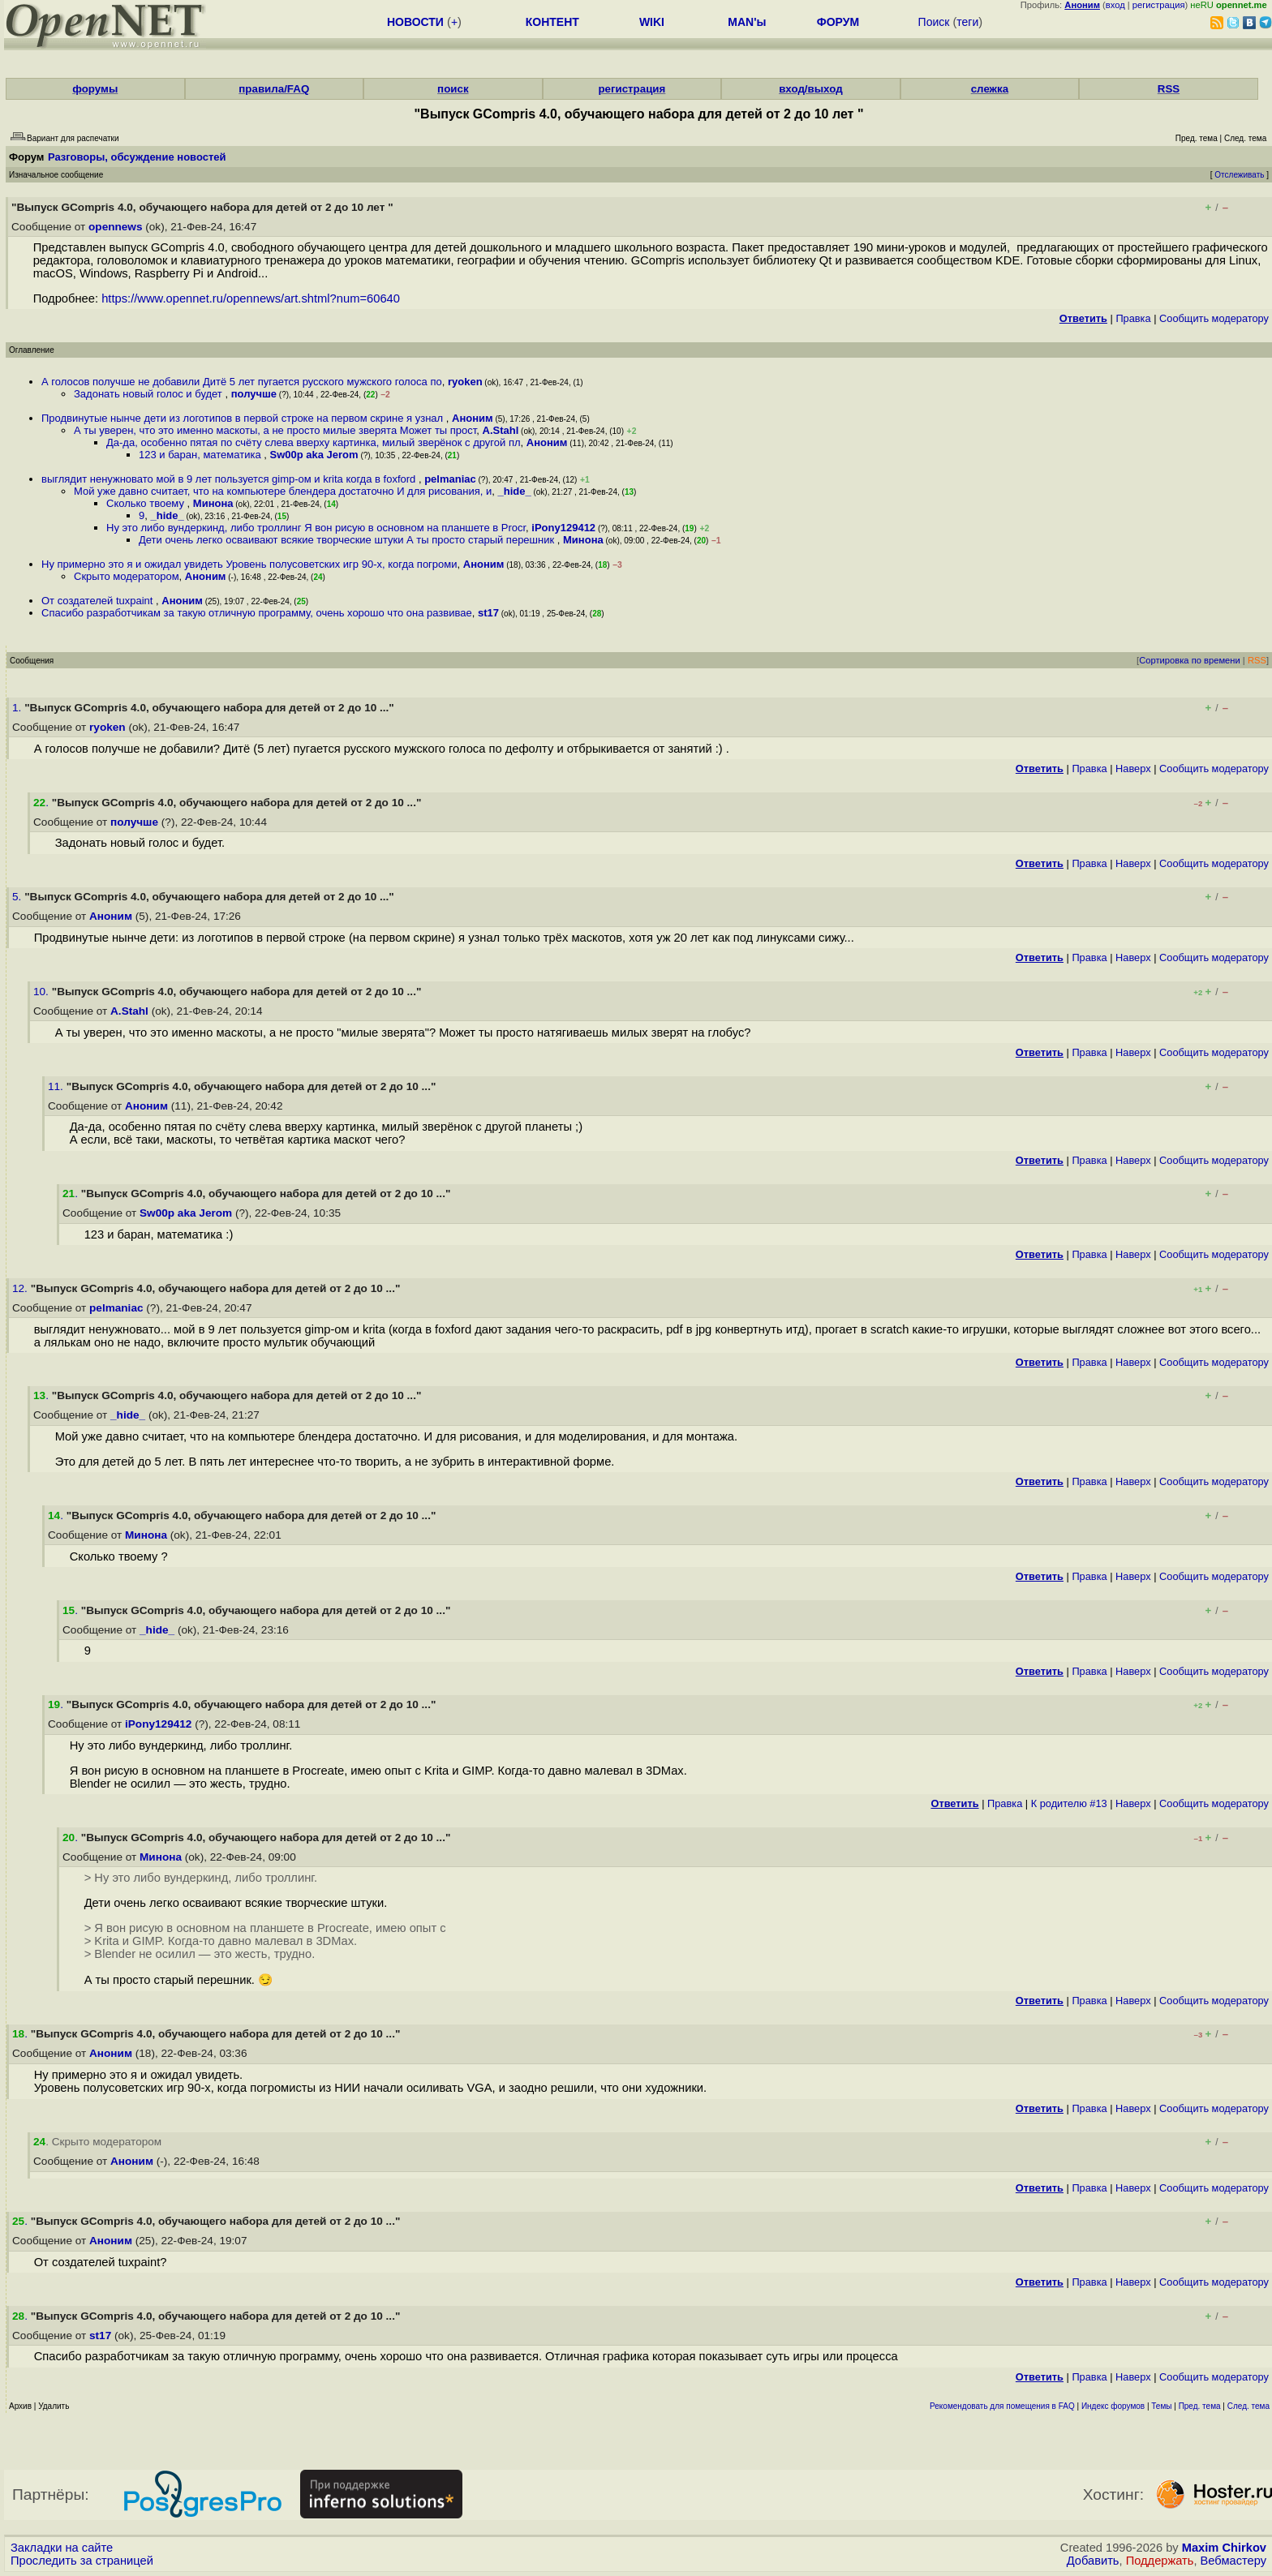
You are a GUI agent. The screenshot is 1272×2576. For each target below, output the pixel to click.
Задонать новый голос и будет (149, 394)
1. (18, 708)
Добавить (1093, 2560)
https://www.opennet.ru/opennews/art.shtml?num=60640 (250, 298)
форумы (95, 89)
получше (254, 394)
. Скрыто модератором (97, 2142)
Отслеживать (1239, 174)
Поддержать (1160, 2560)
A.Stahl (501, 430)
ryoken (465, 382)
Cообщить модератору (1214, 318)
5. (18, 897)
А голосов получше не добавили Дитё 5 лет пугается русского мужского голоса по (241, 382)
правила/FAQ (273, 89)
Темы (1161, 2406)
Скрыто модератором (126, 576)
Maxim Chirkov (1224, 2547)
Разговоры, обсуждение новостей (137, 157)
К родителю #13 (1069, 1803)
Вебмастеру (1233, 2560)
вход (1115, 5)
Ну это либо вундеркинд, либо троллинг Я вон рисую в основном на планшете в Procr (316, 528)
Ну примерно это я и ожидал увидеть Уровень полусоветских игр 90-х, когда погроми (249, 564)
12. (21, 1288)
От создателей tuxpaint (98, 601)
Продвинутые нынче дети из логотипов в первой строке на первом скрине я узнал (243, 418)
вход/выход (811, 89)
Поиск (934, 21)
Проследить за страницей (82, 2560)
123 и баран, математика (201, 455)
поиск (452, 89)
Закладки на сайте (62, 2547)
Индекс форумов (1113, 2406)
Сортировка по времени (1189, 660)
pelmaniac (450, 479)
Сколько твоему (146, 503)
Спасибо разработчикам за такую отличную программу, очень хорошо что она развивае (256, 613)
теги (967, 21)
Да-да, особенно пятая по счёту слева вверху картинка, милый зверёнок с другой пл (313, 442)
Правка (1132, 318)
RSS (1169, 89)
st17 (488, 613)
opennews (115, 227)
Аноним (472, 418)
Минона (213, 503)
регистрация (1158, 5)
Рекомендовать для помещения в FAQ (1002, 2406)
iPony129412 (563, 528)
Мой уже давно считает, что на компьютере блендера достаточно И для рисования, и (283, 491)
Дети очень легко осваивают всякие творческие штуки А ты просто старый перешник (348, 540)
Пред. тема (1200, 2406)
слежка (989, 89)
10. (42, 991)
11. (57, 1086)
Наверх (1133, 768)
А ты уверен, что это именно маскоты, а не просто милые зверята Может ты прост (275, 430)
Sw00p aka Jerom (313, 455)
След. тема (1248, 2406)
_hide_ (514, 491)
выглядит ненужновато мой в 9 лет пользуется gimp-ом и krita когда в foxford (230, 479)
